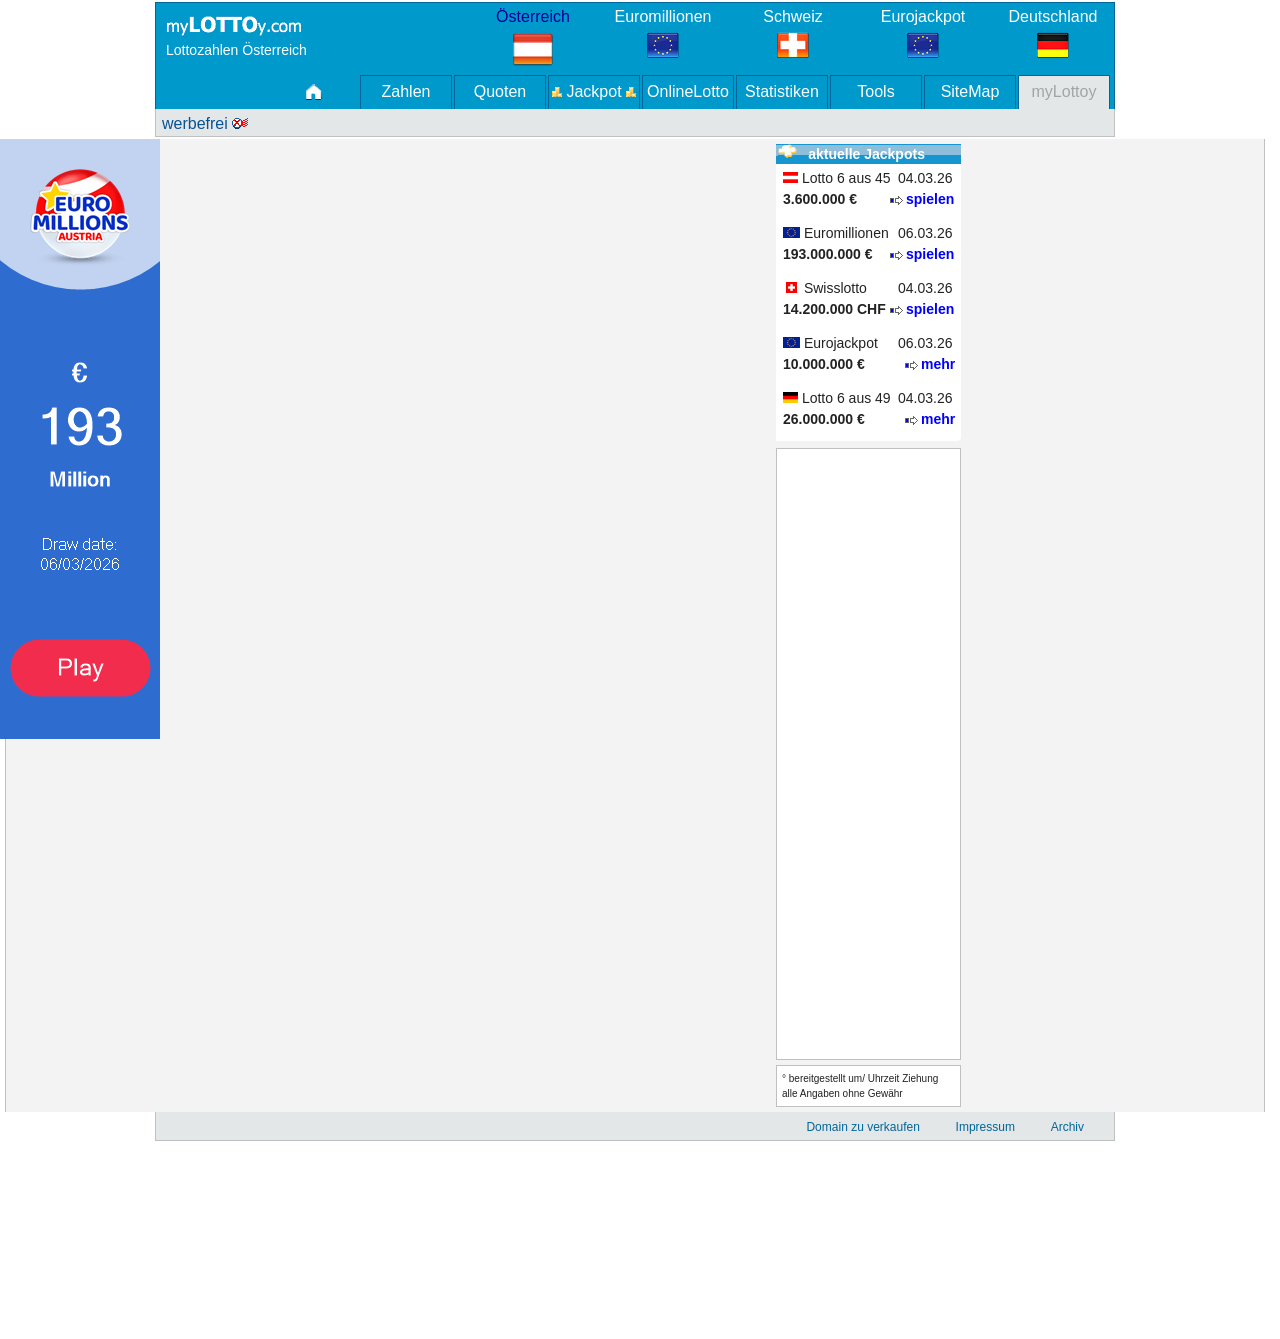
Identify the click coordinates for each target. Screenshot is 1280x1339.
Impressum (985, 1127)
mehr (938, 364)
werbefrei (205, 123)
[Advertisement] (80, 1039)
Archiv (1067, 1127)
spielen (930, 199)
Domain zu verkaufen (862, 1127)
